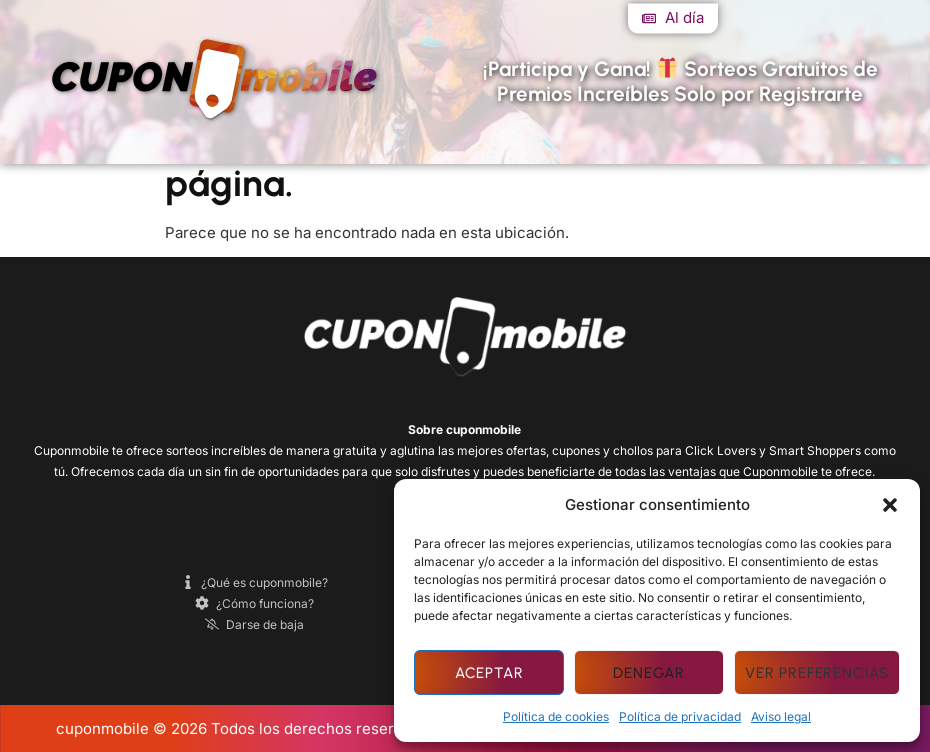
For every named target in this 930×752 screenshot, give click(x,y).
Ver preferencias (817, 673)
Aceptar (489, 673)
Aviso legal (781, 716)
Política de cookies (556, 716)
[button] (890, 505)
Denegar (649, 673)
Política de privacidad (680, 716)
